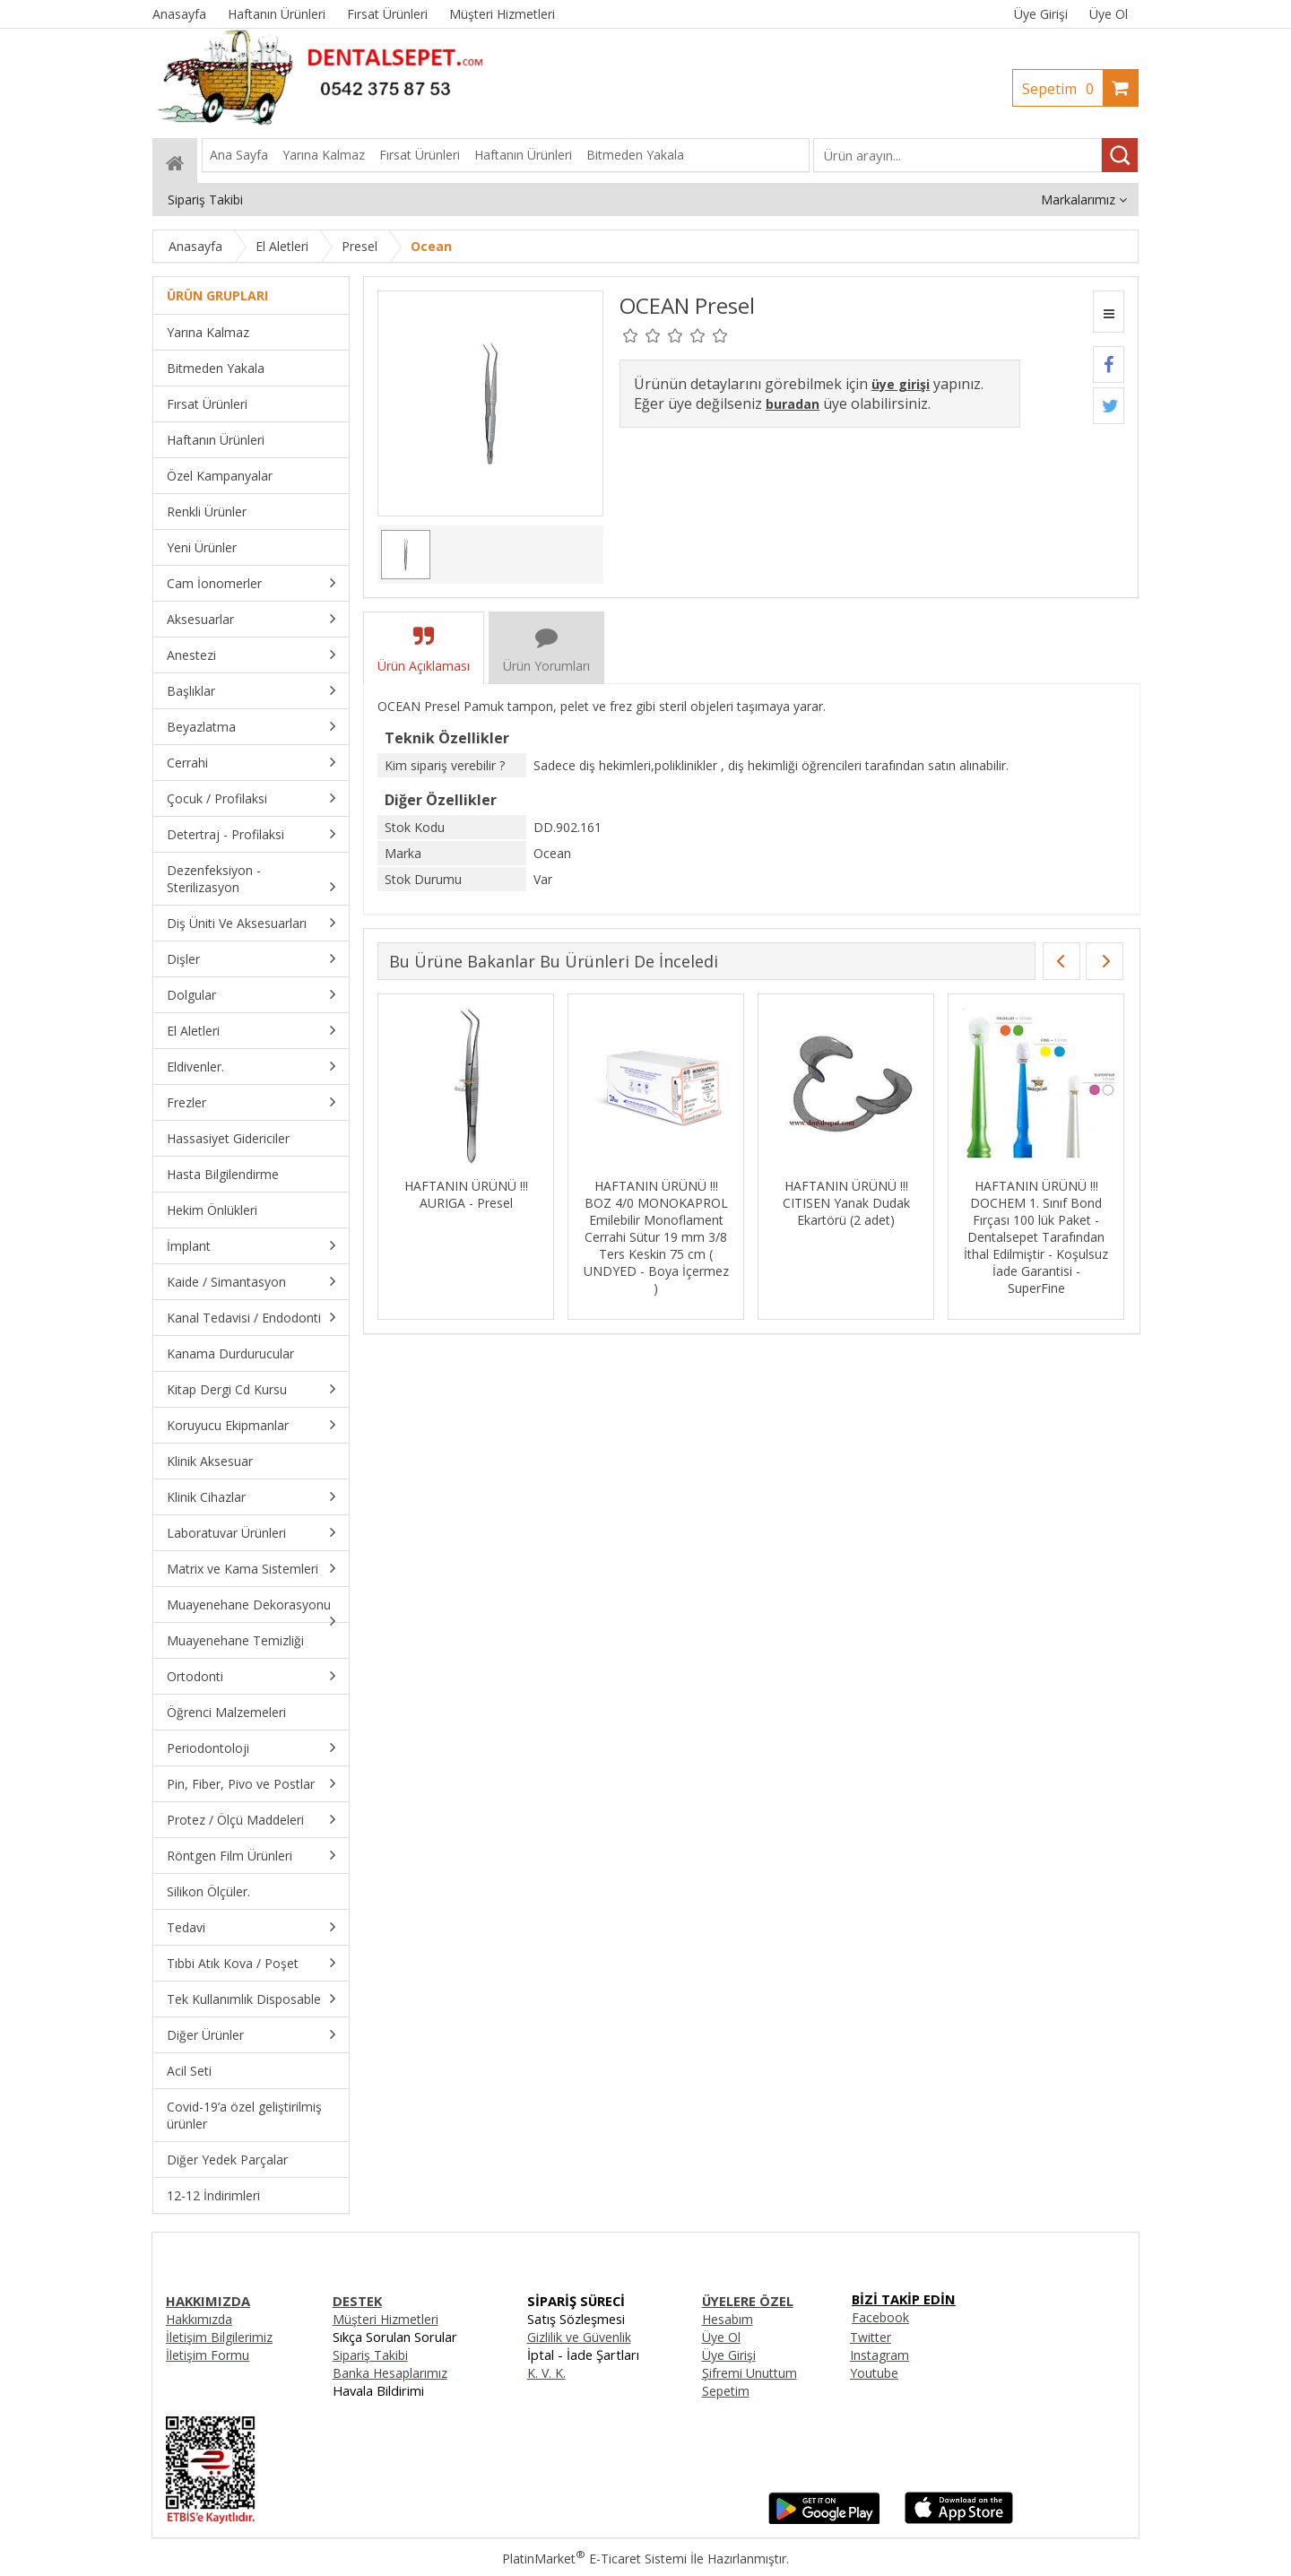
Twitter (870, 2337)
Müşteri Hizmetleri (385, 2319)
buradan (792, 403)
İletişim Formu (207, 2355)
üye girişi (900, 384)
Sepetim (1062, 89)
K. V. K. (546, 2372)
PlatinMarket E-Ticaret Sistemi (594, 2558)
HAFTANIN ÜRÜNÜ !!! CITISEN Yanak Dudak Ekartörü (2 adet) (846, 1202)
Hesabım (727, 2319)
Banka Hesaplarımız (390, 2372)
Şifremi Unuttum (749, 2372)
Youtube (874, 2372)
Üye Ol (1108, 13)
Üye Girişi (1041, 13)
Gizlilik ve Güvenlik (579, 2337)
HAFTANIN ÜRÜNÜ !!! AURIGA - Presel (466, 1194)
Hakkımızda (199, 2319)
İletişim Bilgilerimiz (219, 2337)
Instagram (879, 2355)
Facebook (880, 2317)
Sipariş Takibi (370, 2355)
